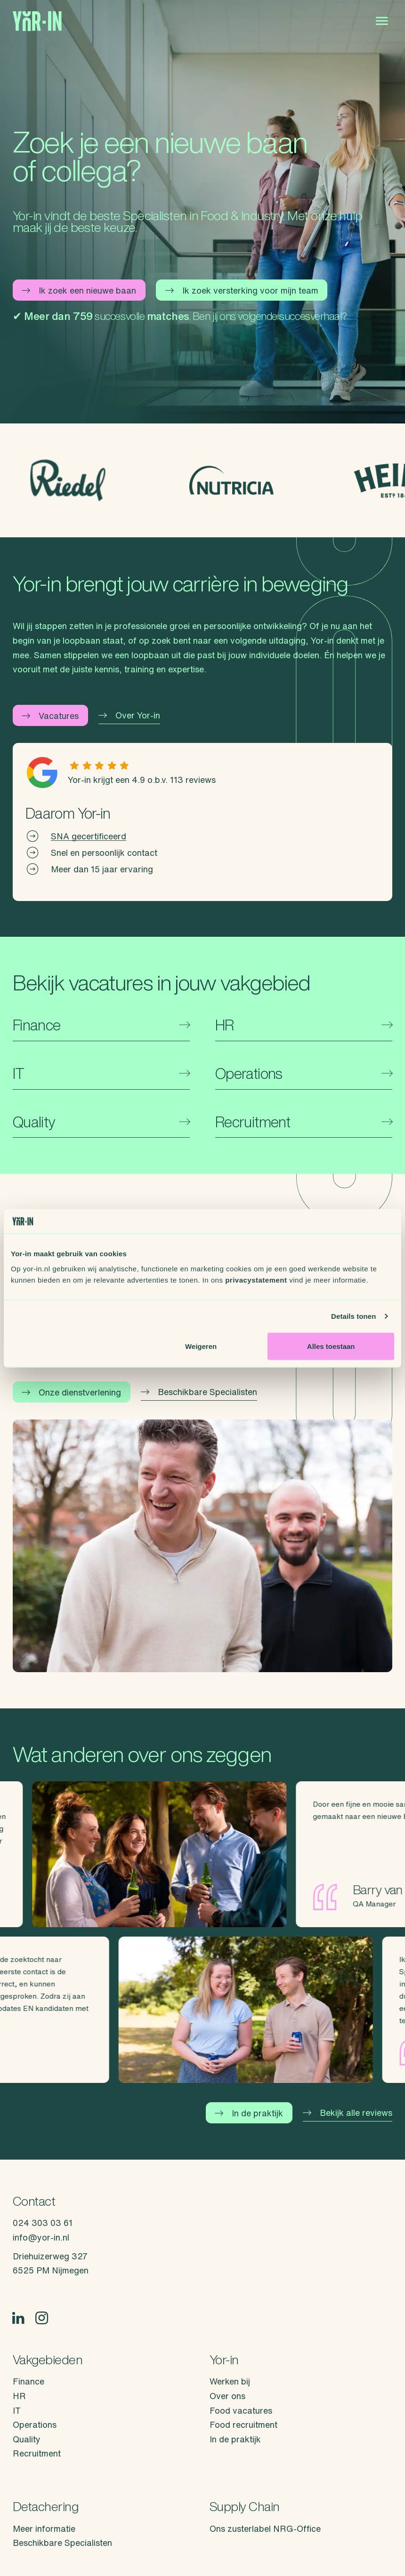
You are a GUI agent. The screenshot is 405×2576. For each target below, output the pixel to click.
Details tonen (353, 1316)
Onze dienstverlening (71, 1392)
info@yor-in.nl (41, 2237)
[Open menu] (381, 21)
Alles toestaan (331, 1346)
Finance (28, 2381)
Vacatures (50, 715)
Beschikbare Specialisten (199, 1392)
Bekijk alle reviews (347, 2112)
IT (17, 2410)
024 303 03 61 (43, 2222)
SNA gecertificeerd (88, 836)
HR (19, 2396)
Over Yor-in (129, 715)
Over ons (227, 2396)
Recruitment (37, 2453)
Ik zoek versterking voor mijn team (241, 290)
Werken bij (230, 2381)
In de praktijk (249, 2113)
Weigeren (201, 1346)
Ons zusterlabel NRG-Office (265, 2528)
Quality (26, 2439)
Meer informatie (44, 2528)
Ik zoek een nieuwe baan (79, 290)
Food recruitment (243, 2424)
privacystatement (256, 1280)
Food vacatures (241, 2410)
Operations (35, 2424)
